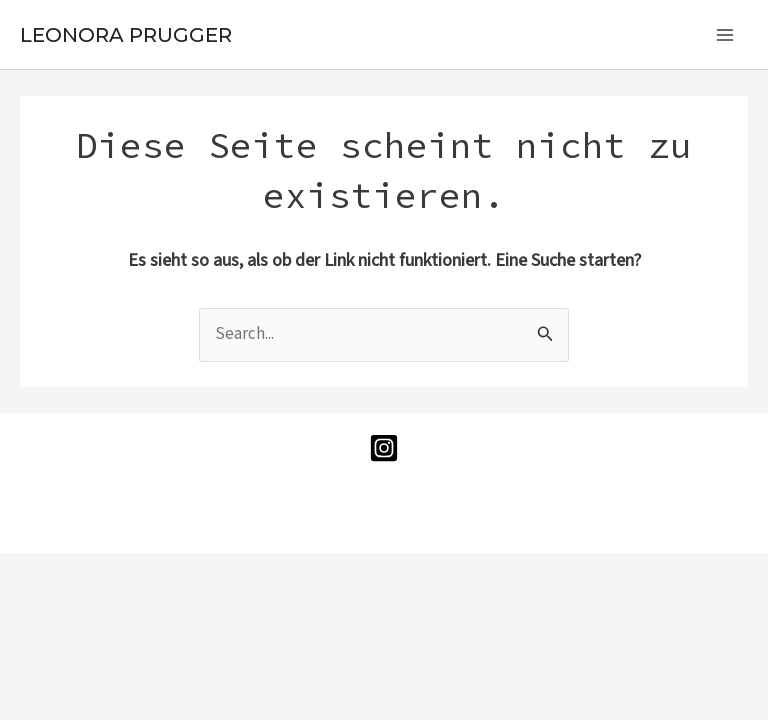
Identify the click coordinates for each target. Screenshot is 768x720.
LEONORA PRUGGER (126, 35)
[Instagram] (384, 448)
